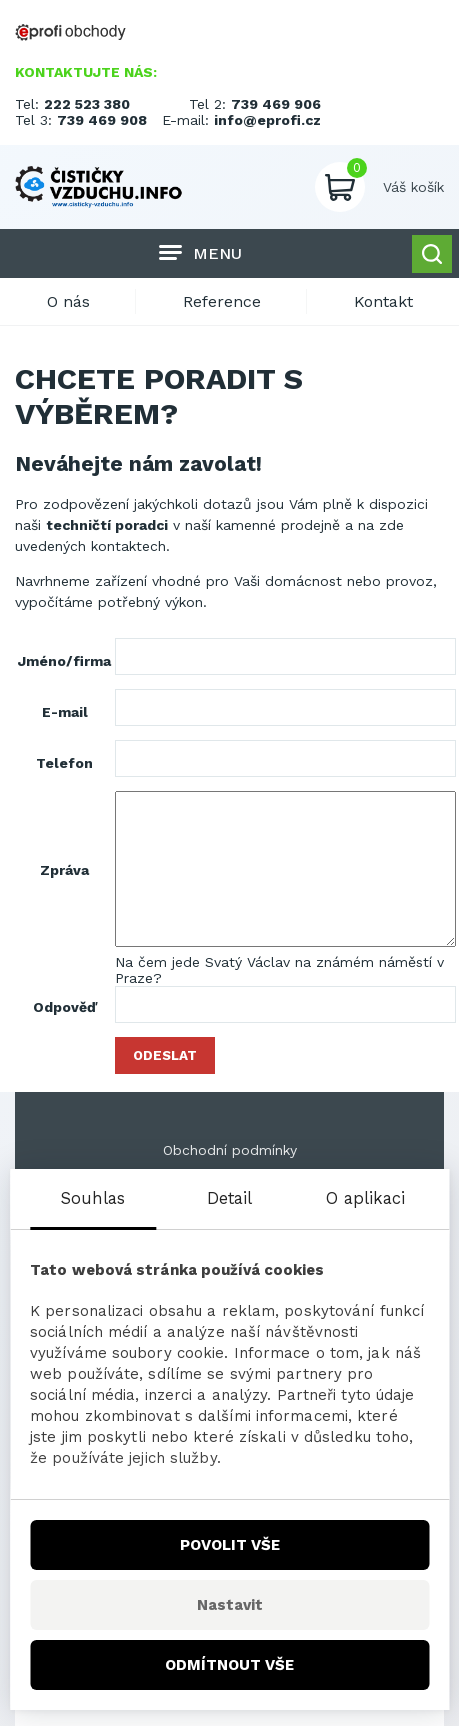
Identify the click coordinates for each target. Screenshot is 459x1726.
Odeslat (165, 1055)
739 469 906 (276, 104)
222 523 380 (87, 104)
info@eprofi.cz (267, 120)
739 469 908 (102, 120)
